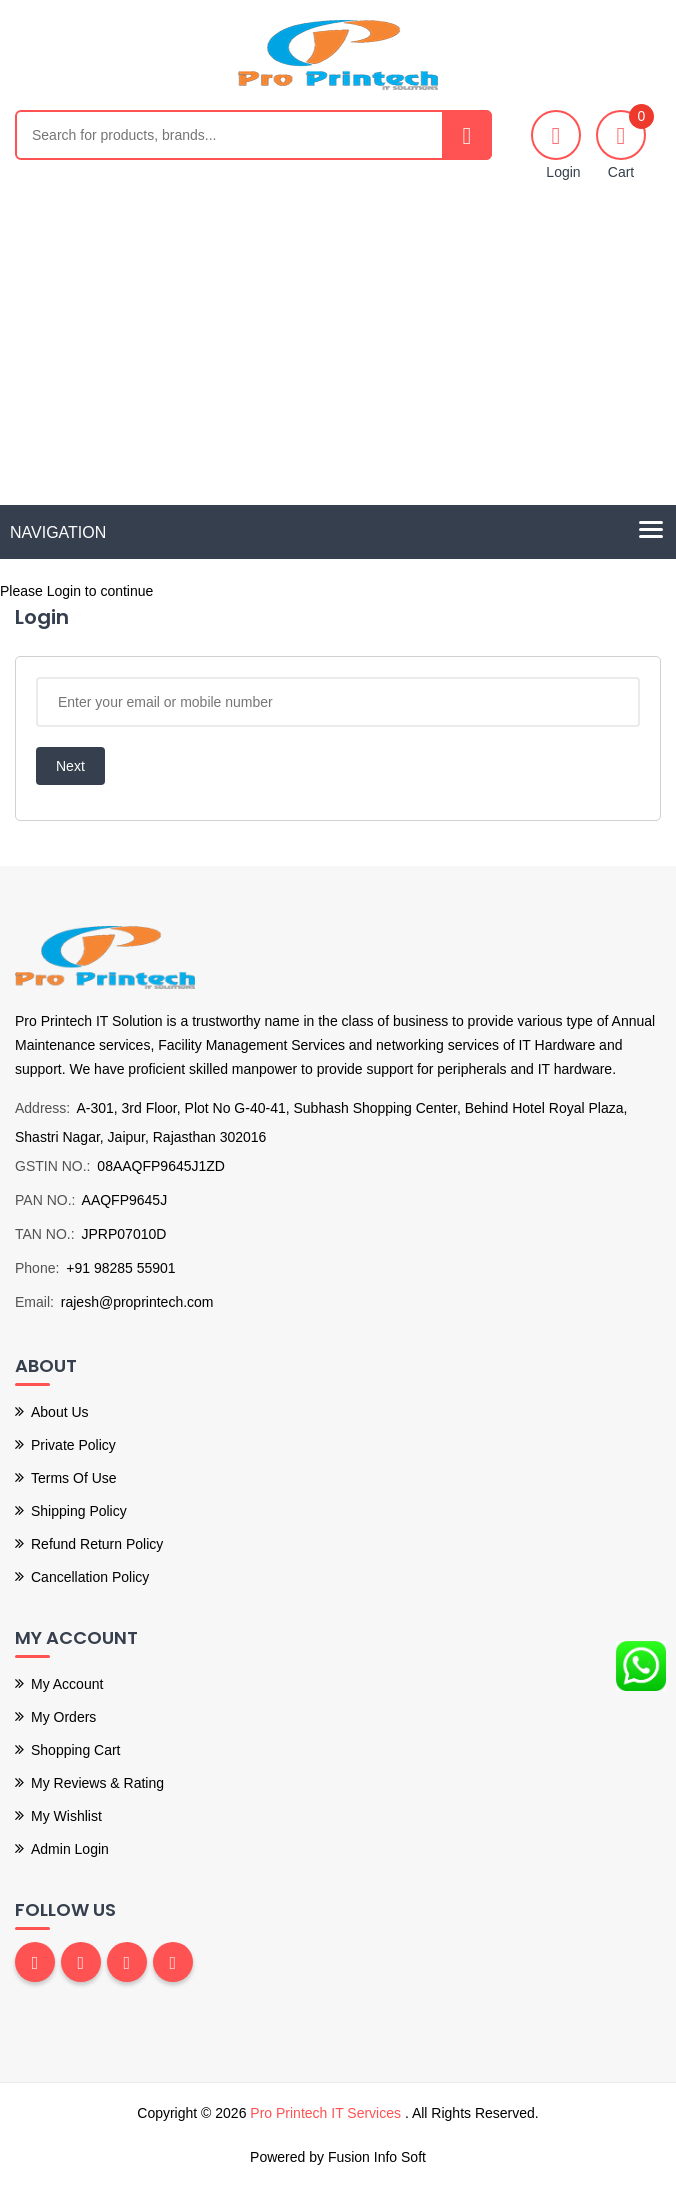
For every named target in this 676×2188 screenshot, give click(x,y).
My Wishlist (66, 1816)
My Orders (63, 1717)
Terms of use (74, 1478)
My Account (67, 1684)
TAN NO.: (45, 1234)
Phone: (37, 1268)
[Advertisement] (338, 355)
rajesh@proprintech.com (137, 1302)
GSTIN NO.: (52, 1166)
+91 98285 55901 (120, 1268)
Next (70, 766)
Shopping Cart (76, 1750)
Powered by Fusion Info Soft (338, 2157)
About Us (60, 1412)
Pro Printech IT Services (327, 2113)
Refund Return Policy (97, 1544)
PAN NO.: (45, 1200)
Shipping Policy (79, 1511)
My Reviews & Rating (97, 1783)
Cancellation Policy (90, 1577)
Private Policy (73, 1445)
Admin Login (70, 1849)
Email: (34, 1302)
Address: (42, 1108)
